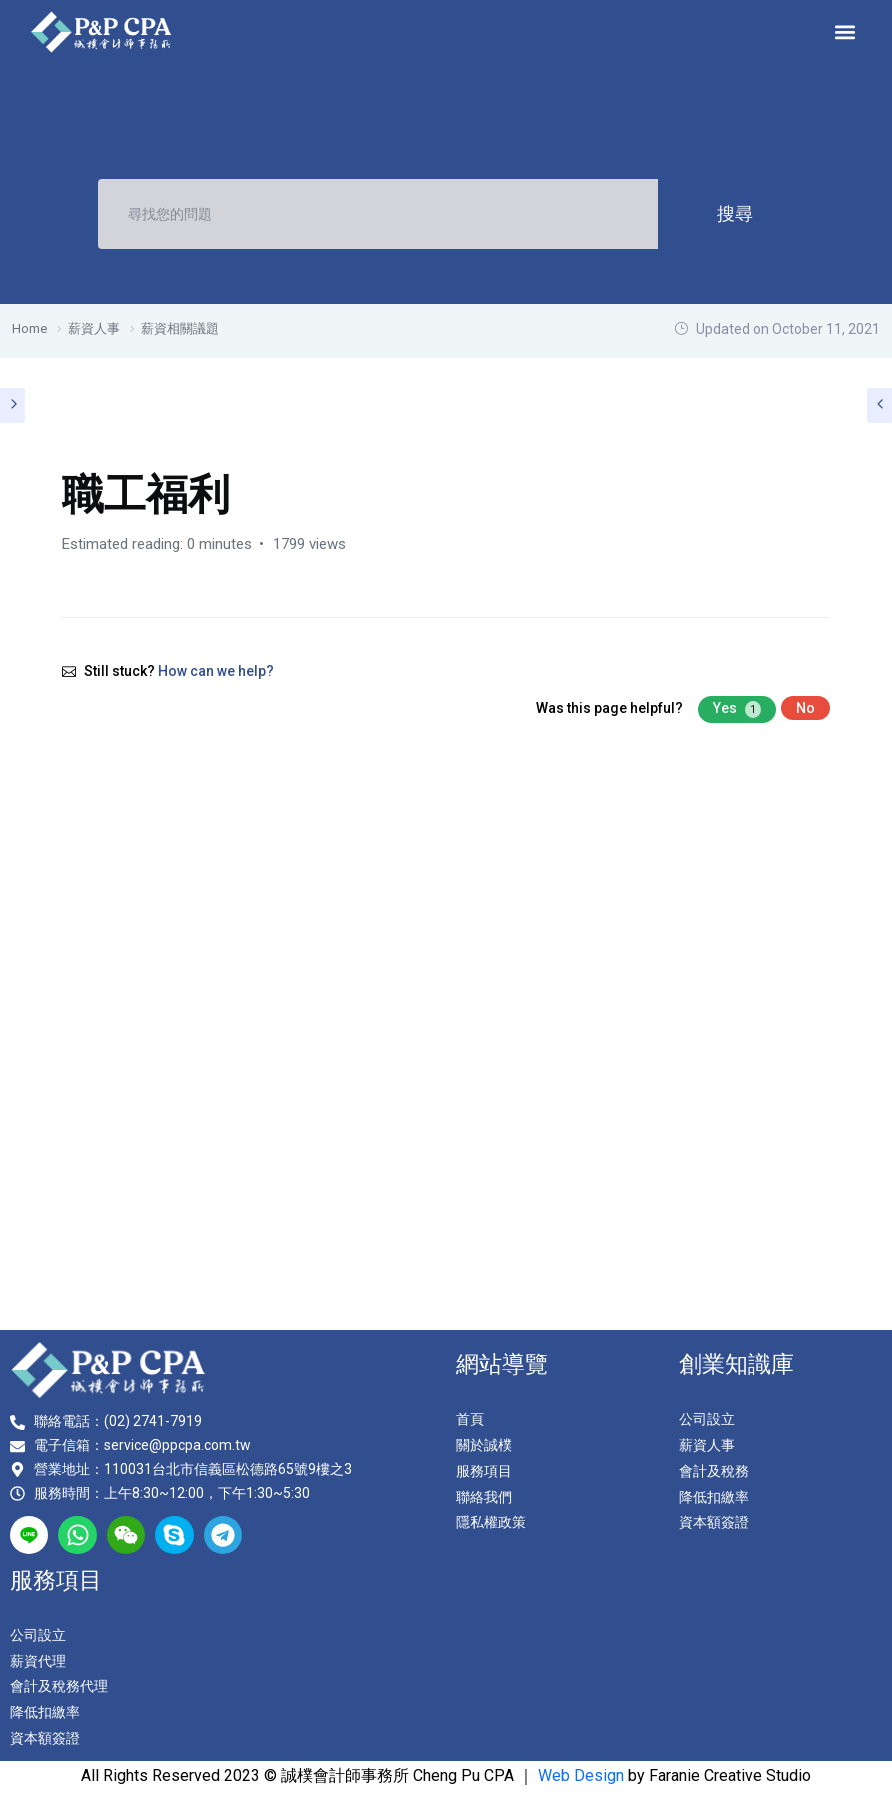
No (805, 708)
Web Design (581, 1775)
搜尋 (734, 213)
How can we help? (216, 671)
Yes (737, 709)
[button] (845, 31)
